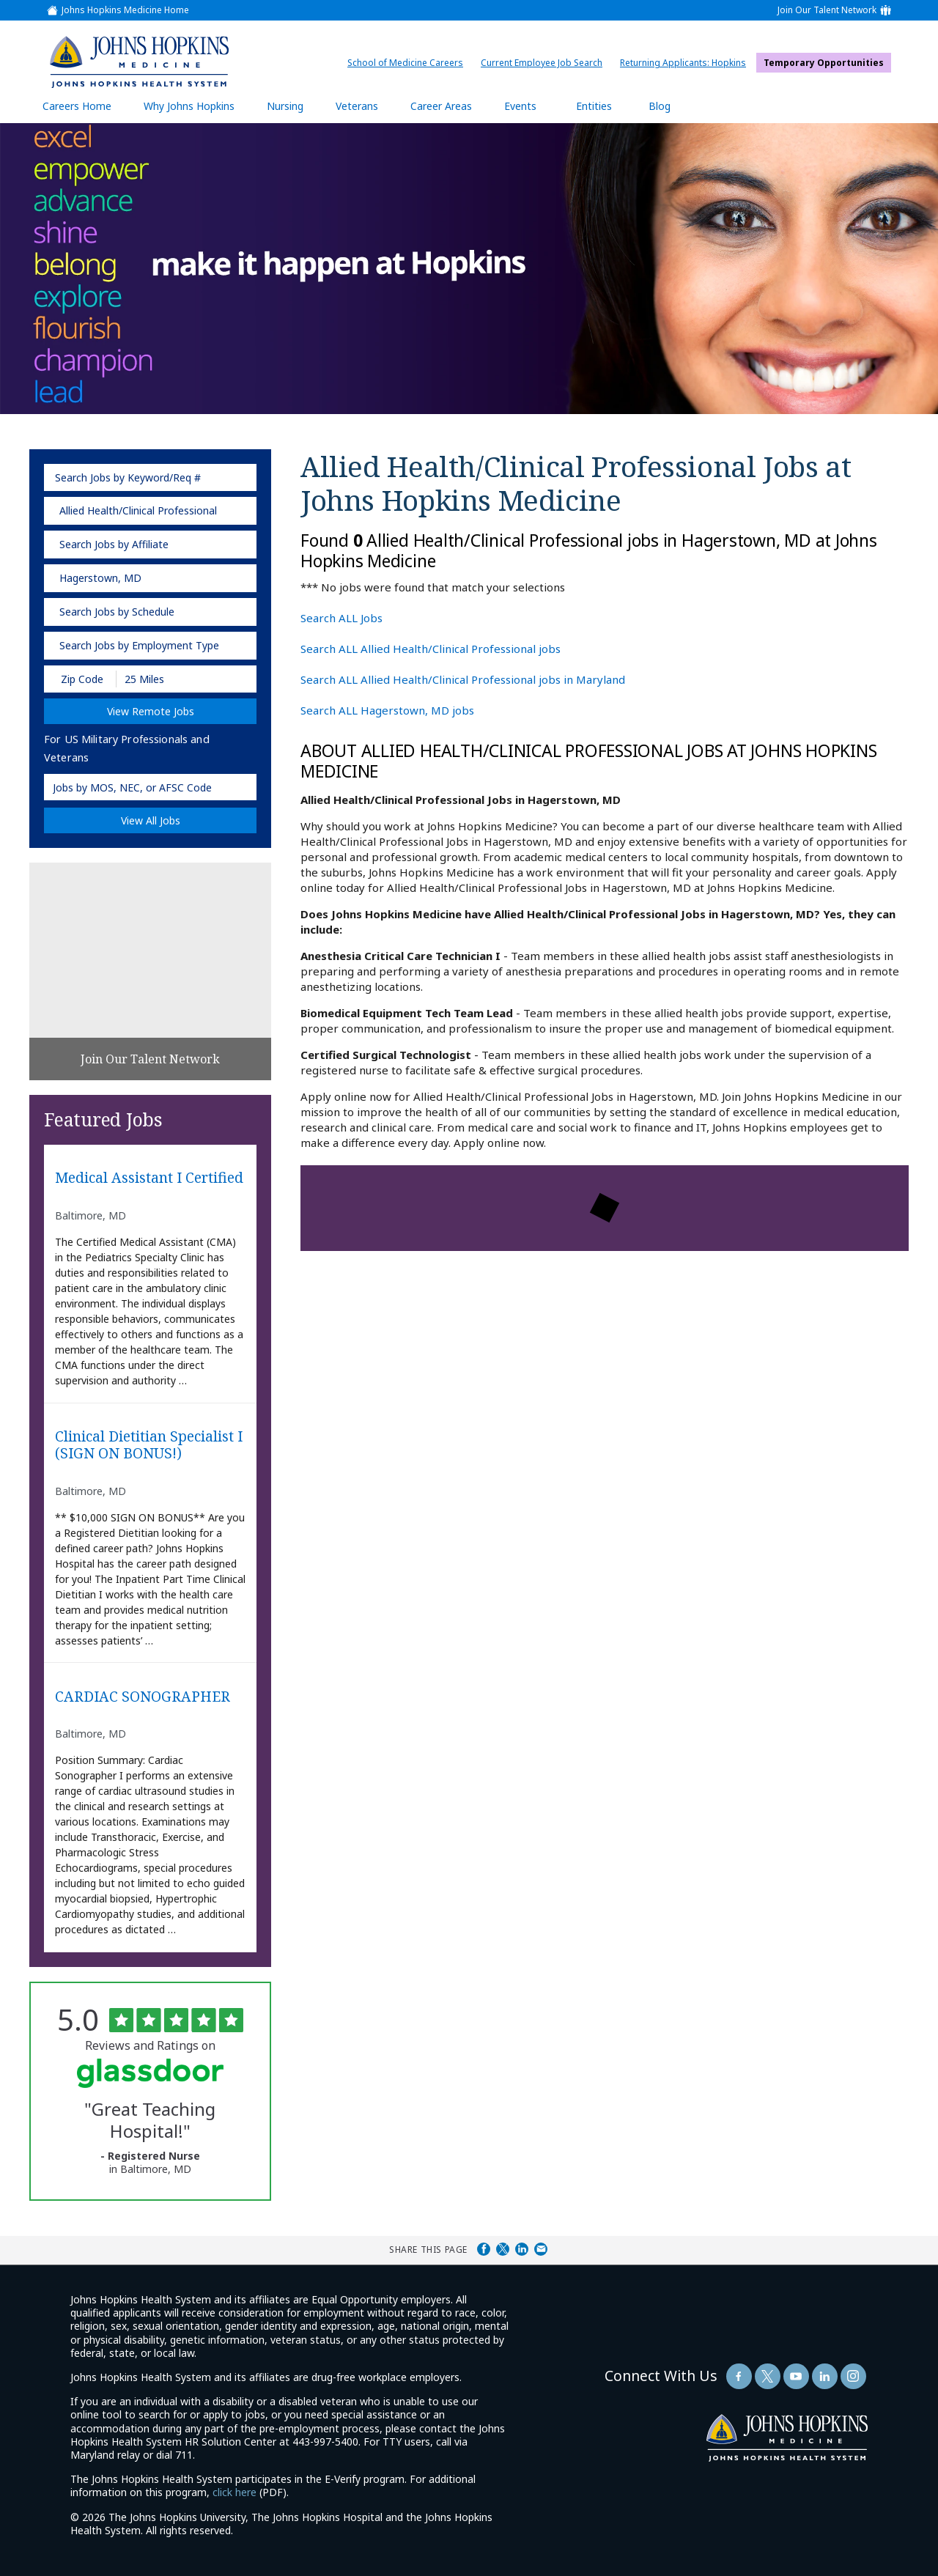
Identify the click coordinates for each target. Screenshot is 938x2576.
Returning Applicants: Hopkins (686, 62)
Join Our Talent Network (827, 10)
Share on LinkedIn (521, 2249)
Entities (605, 105)
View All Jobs (150, 820)
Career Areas (441, 106)
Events (520, 106)
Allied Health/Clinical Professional (138, 510)
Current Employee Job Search (545, 62)
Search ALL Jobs (341, 617)
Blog (660, 106)
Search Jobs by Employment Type (139, 645)
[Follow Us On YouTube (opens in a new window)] (796, 2376)
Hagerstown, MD (100, 578)
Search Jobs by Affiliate (114, 544)
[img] (138, 61)
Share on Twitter (502, 2249)
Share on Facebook (483, 2249)
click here (234, 2492)
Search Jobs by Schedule (116, 612)
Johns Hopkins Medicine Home (125, 10)
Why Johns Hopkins (189, 106)
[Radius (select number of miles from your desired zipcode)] (167, 679)
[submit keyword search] (240, 477)
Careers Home (77, 106)
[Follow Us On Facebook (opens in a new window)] (739, 2376)
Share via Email (540, 2249)
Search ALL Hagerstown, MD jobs (387, 710)
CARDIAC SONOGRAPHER (142, 1697)
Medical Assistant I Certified (149, 1178)
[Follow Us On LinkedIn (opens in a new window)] (825, 2376)
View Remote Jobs (150, 711)
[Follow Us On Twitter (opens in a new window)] (767, 2376)
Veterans (357, 106)
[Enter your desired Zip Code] (81, 679)
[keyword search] (150, 477)
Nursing (292, 105)
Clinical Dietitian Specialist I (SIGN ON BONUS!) (149, 1445)
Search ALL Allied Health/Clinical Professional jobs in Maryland (462, 679)
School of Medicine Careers (408, 62)
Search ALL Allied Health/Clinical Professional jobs (430, 648)
